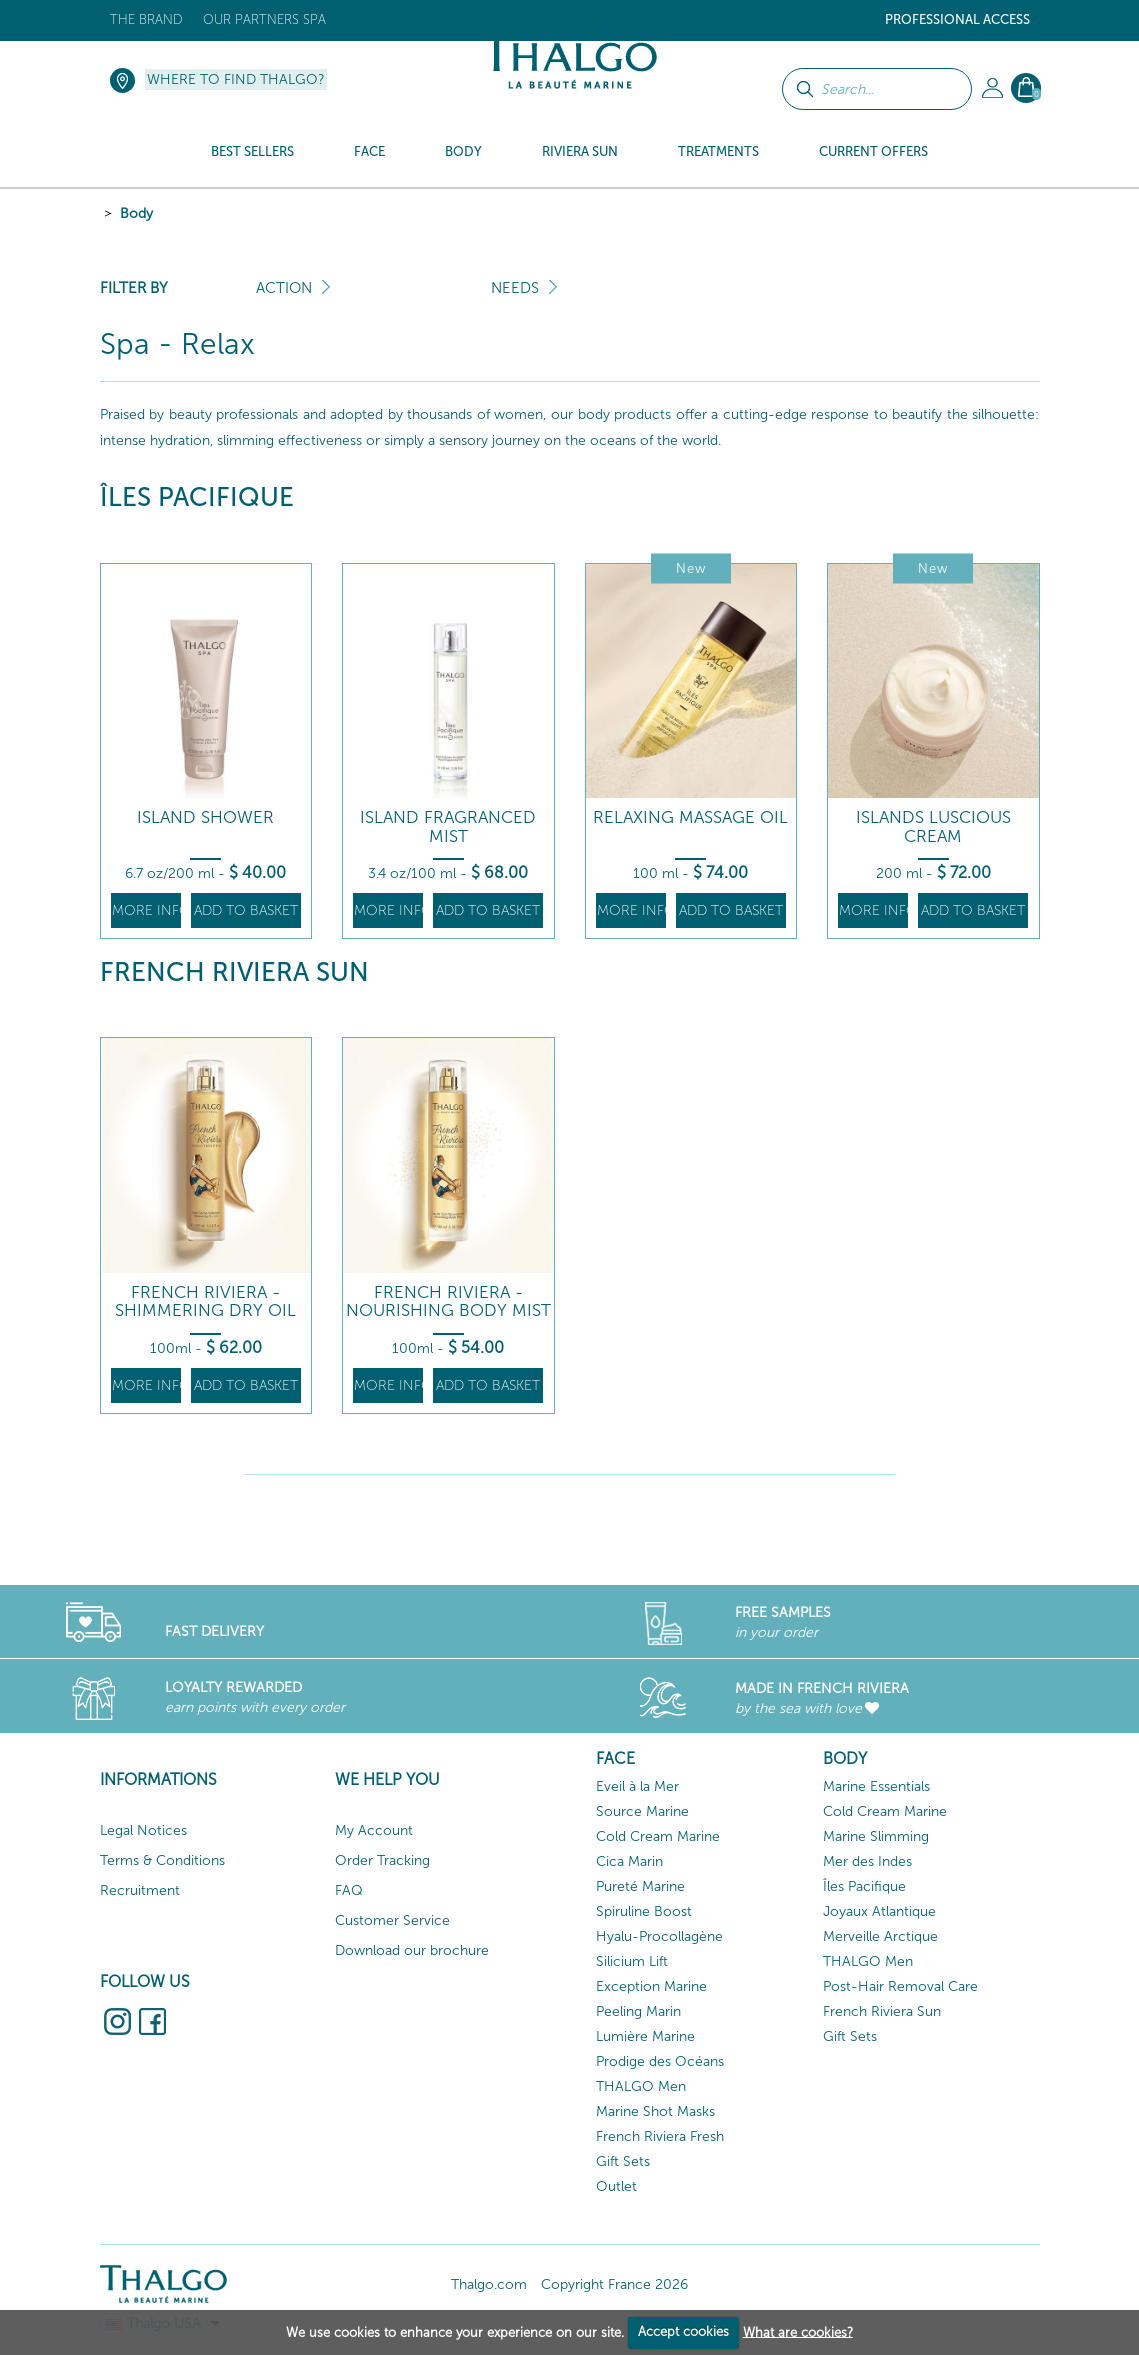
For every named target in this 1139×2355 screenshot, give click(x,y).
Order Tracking (382, 1860)
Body (136, 213)
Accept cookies (683, 2331)
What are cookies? (798, 2331)
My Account (374, 1830)
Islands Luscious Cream (933, 826)
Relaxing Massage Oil (690, 817)
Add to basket (246, 910)
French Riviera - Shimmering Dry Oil (205, 1301)
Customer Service (392, 1920)
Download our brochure (412, 1950)
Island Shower (205, 817)
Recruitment (140, 1890)
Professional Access (957, 19)
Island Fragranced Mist (448, 826)
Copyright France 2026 (614, 2284)
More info (146, 910)
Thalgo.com (489, 2284)
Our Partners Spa (264, 19)
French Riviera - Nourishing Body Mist (448, 1301)
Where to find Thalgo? (236, 79)
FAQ (349, 1890)
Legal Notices (143, 1830)
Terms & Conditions (162, 1860)
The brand (146, 19)
